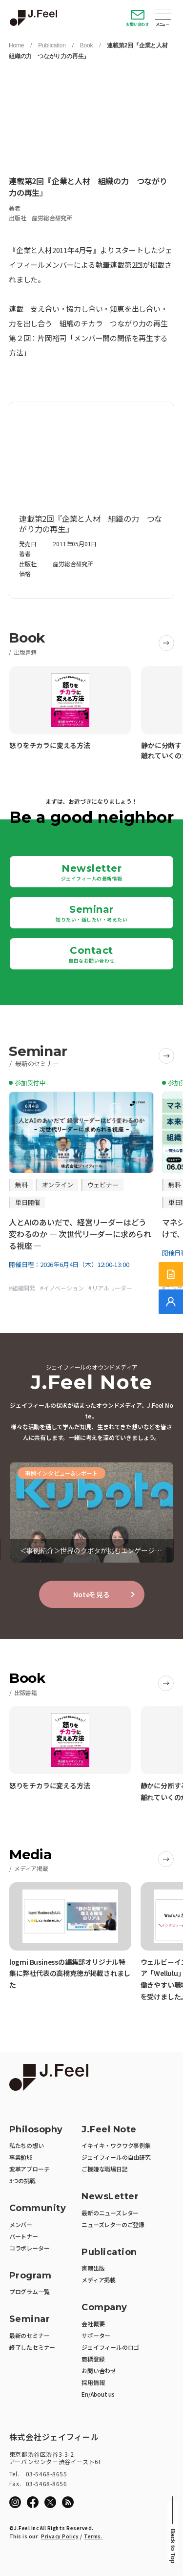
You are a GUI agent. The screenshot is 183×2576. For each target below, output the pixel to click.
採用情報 (92, 2382)
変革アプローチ (29, 2169)
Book (86, 45)
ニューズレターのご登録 (112, 2224)
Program (30, 2276)
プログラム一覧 (29, 2291)
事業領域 (20, 2157)
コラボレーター (29, 2248)
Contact (91, 954)
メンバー (20, 2224)
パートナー (23, 2236)
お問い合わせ (137, 24)
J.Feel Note (109, 2130)
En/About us (98, 2394)
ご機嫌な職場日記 (104, 2169)
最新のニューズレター (110, 2213)
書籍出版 (92, 2268)
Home (16, 45)
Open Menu (163, 15)
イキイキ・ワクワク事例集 (116, 2145)
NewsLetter (110, 2196)
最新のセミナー (29, 2335)
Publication (52, 45)
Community (37, 2208)
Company (104, 2307)
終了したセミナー (32, 2347)
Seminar (91, 913)
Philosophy (36, 2130)
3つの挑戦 (22, 2180)
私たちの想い (26, 2145)
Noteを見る (91, 1594)
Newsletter (91, 872)
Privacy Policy (60, 2536)
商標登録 (92, 2359)
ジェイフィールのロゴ (110, 2347)
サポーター (95, 2335)
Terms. (93, 2536)
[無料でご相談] (171, 1301)
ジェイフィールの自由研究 (116, 2157)
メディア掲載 (98, 2279)
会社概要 (92, 2323)
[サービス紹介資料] (171, 1274)
